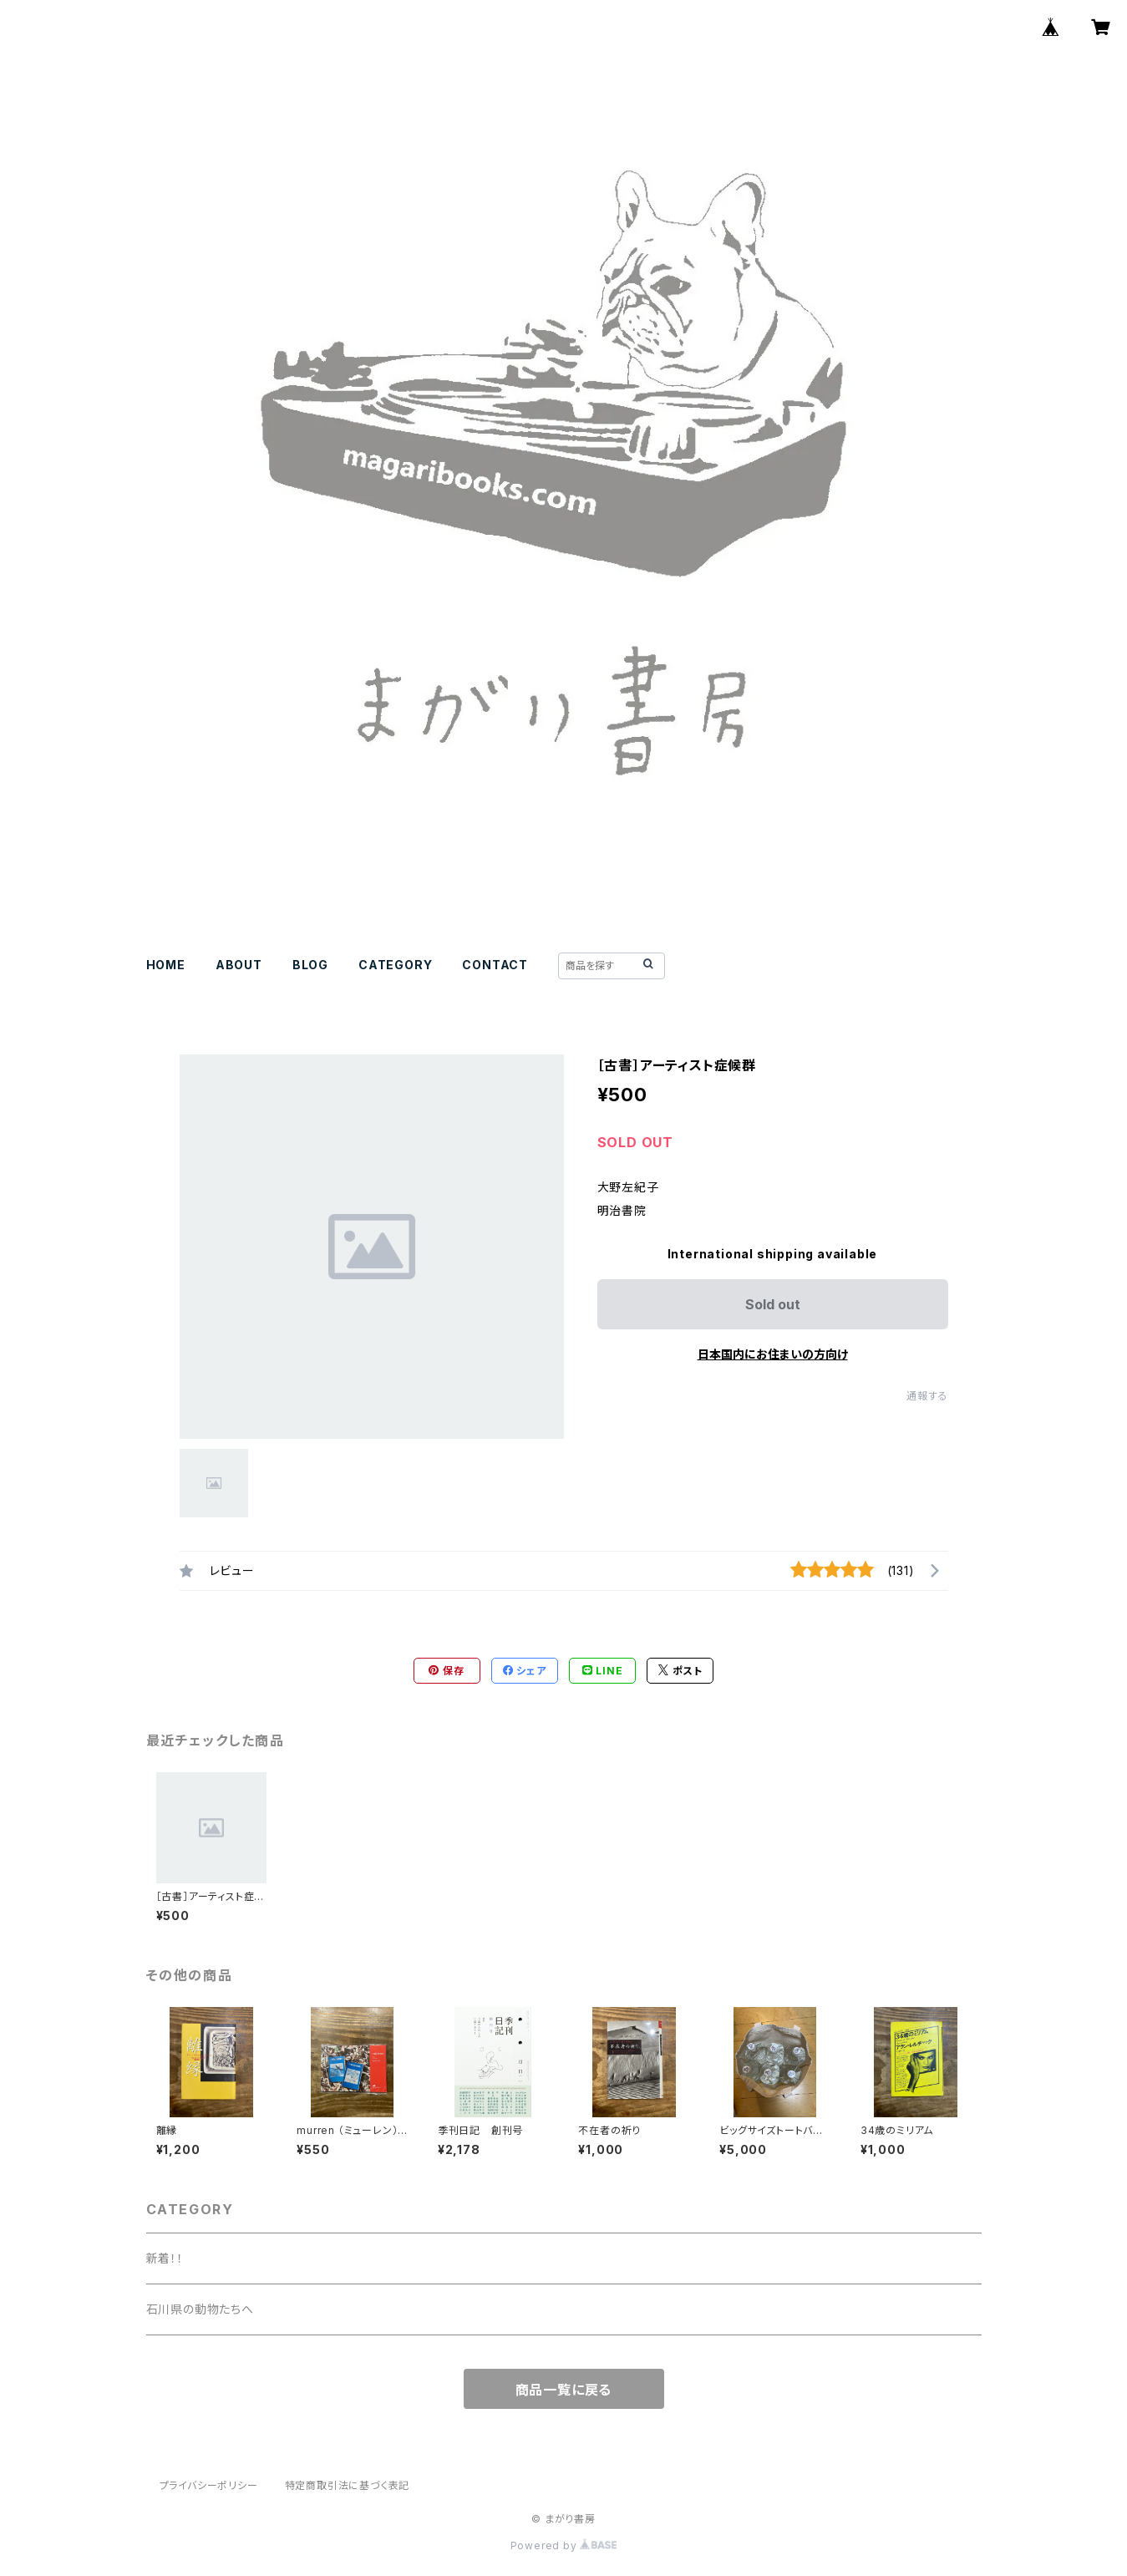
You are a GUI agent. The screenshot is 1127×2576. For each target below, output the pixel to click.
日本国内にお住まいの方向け (773, 1354)
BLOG (310, 965)
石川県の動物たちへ (200, 2309)
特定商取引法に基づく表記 (347, 2485)
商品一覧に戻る (563, 2389)
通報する (926, 1396)
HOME (165, 965)
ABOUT (239, 965)
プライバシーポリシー (209, 2485)
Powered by (563, 2545)
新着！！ (165, 2258)
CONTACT (495, 965)
